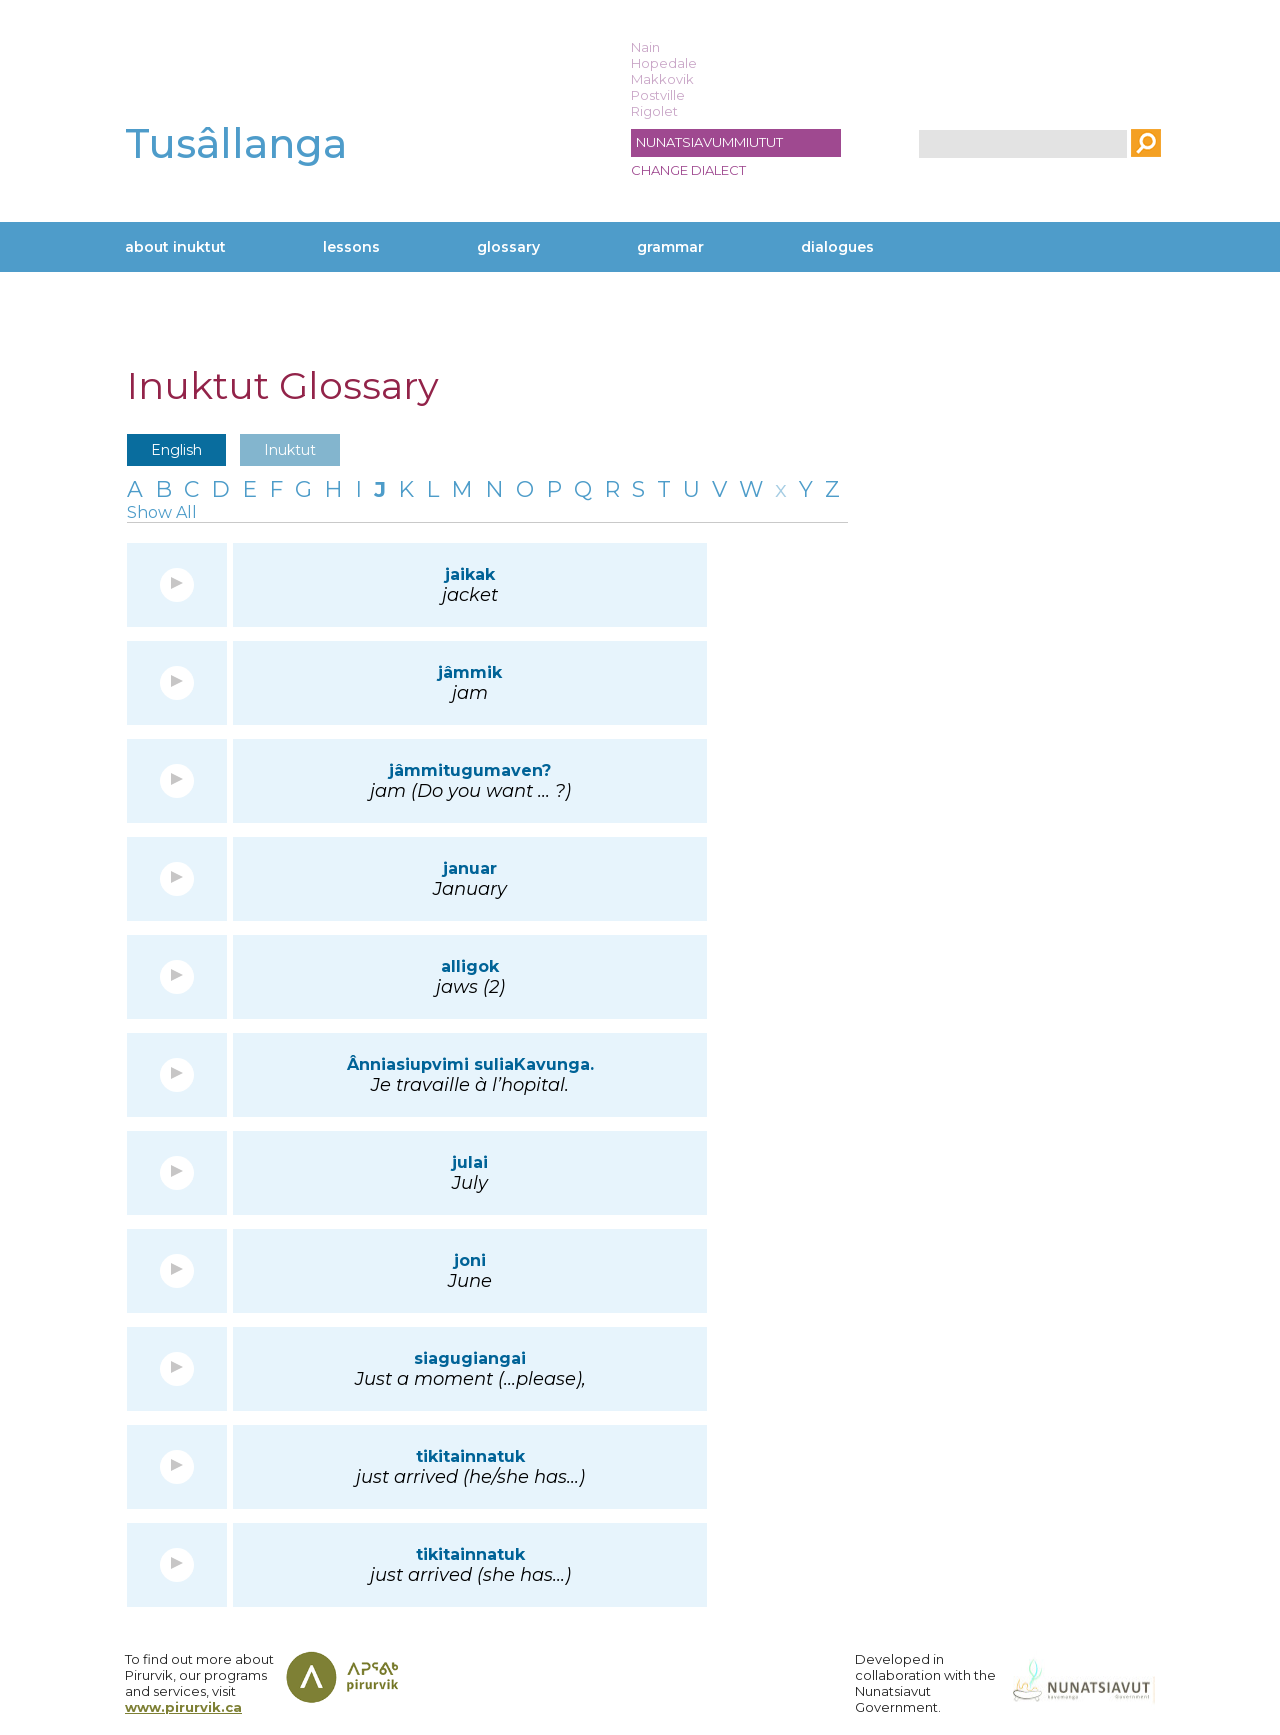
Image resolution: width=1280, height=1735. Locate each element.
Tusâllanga (236, 143)
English (176, 450)
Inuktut (290, 450)
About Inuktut (175, 247)
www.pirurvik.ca (183, 1707)
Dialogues (837, 247)
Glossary (508, 247)
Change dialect (688, 170)
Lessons (351, 247)
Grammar (670, 247)
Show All (162, 512)
